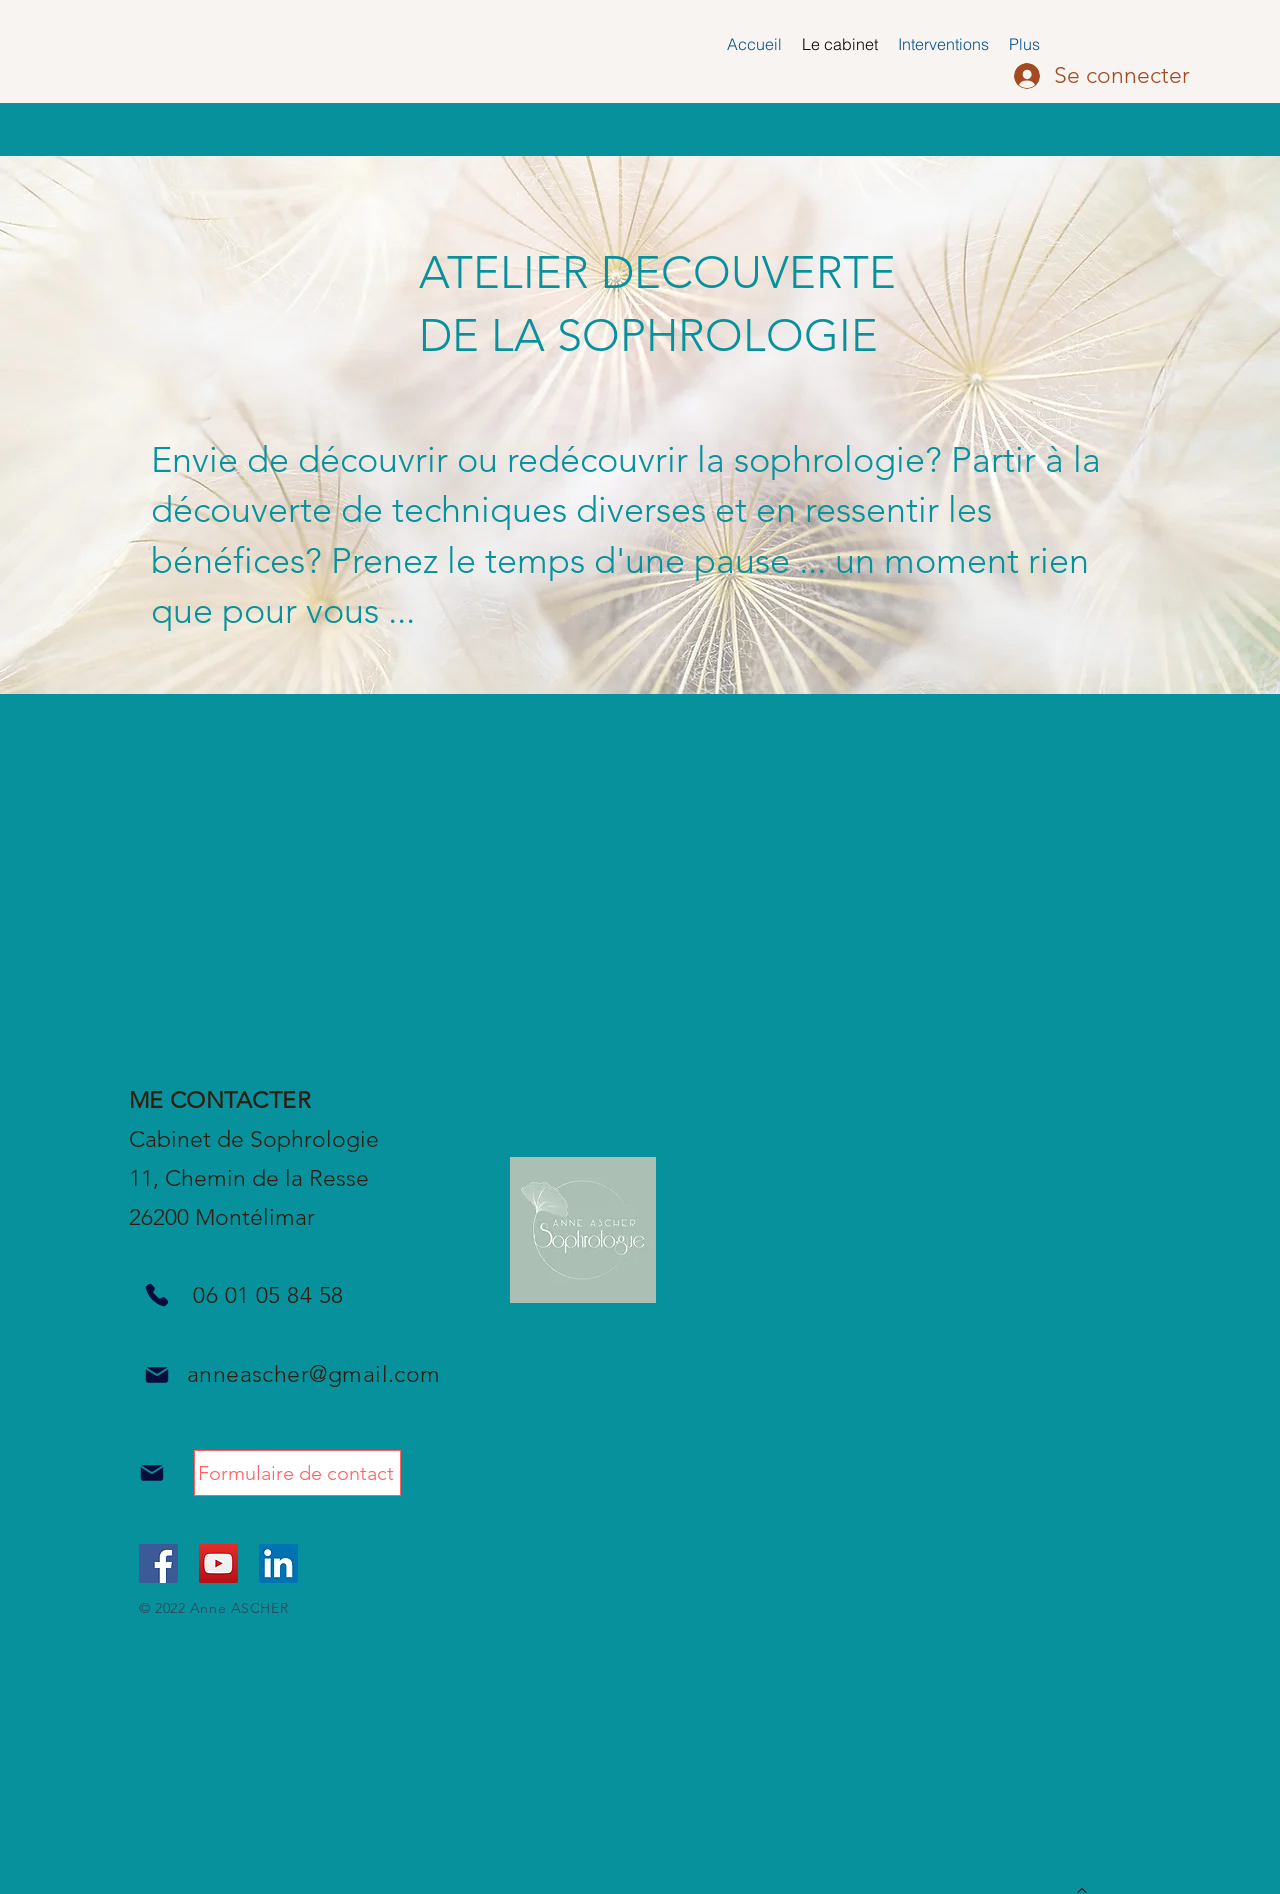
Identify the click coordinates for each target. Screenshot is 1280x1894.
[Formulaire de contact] (297, 1473)
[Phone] (156, 1295)
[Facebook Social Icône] (158, 1563)
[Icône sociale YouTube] (218, 1563)
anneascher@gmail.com (314, 1374)
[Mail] (156, 1375)
